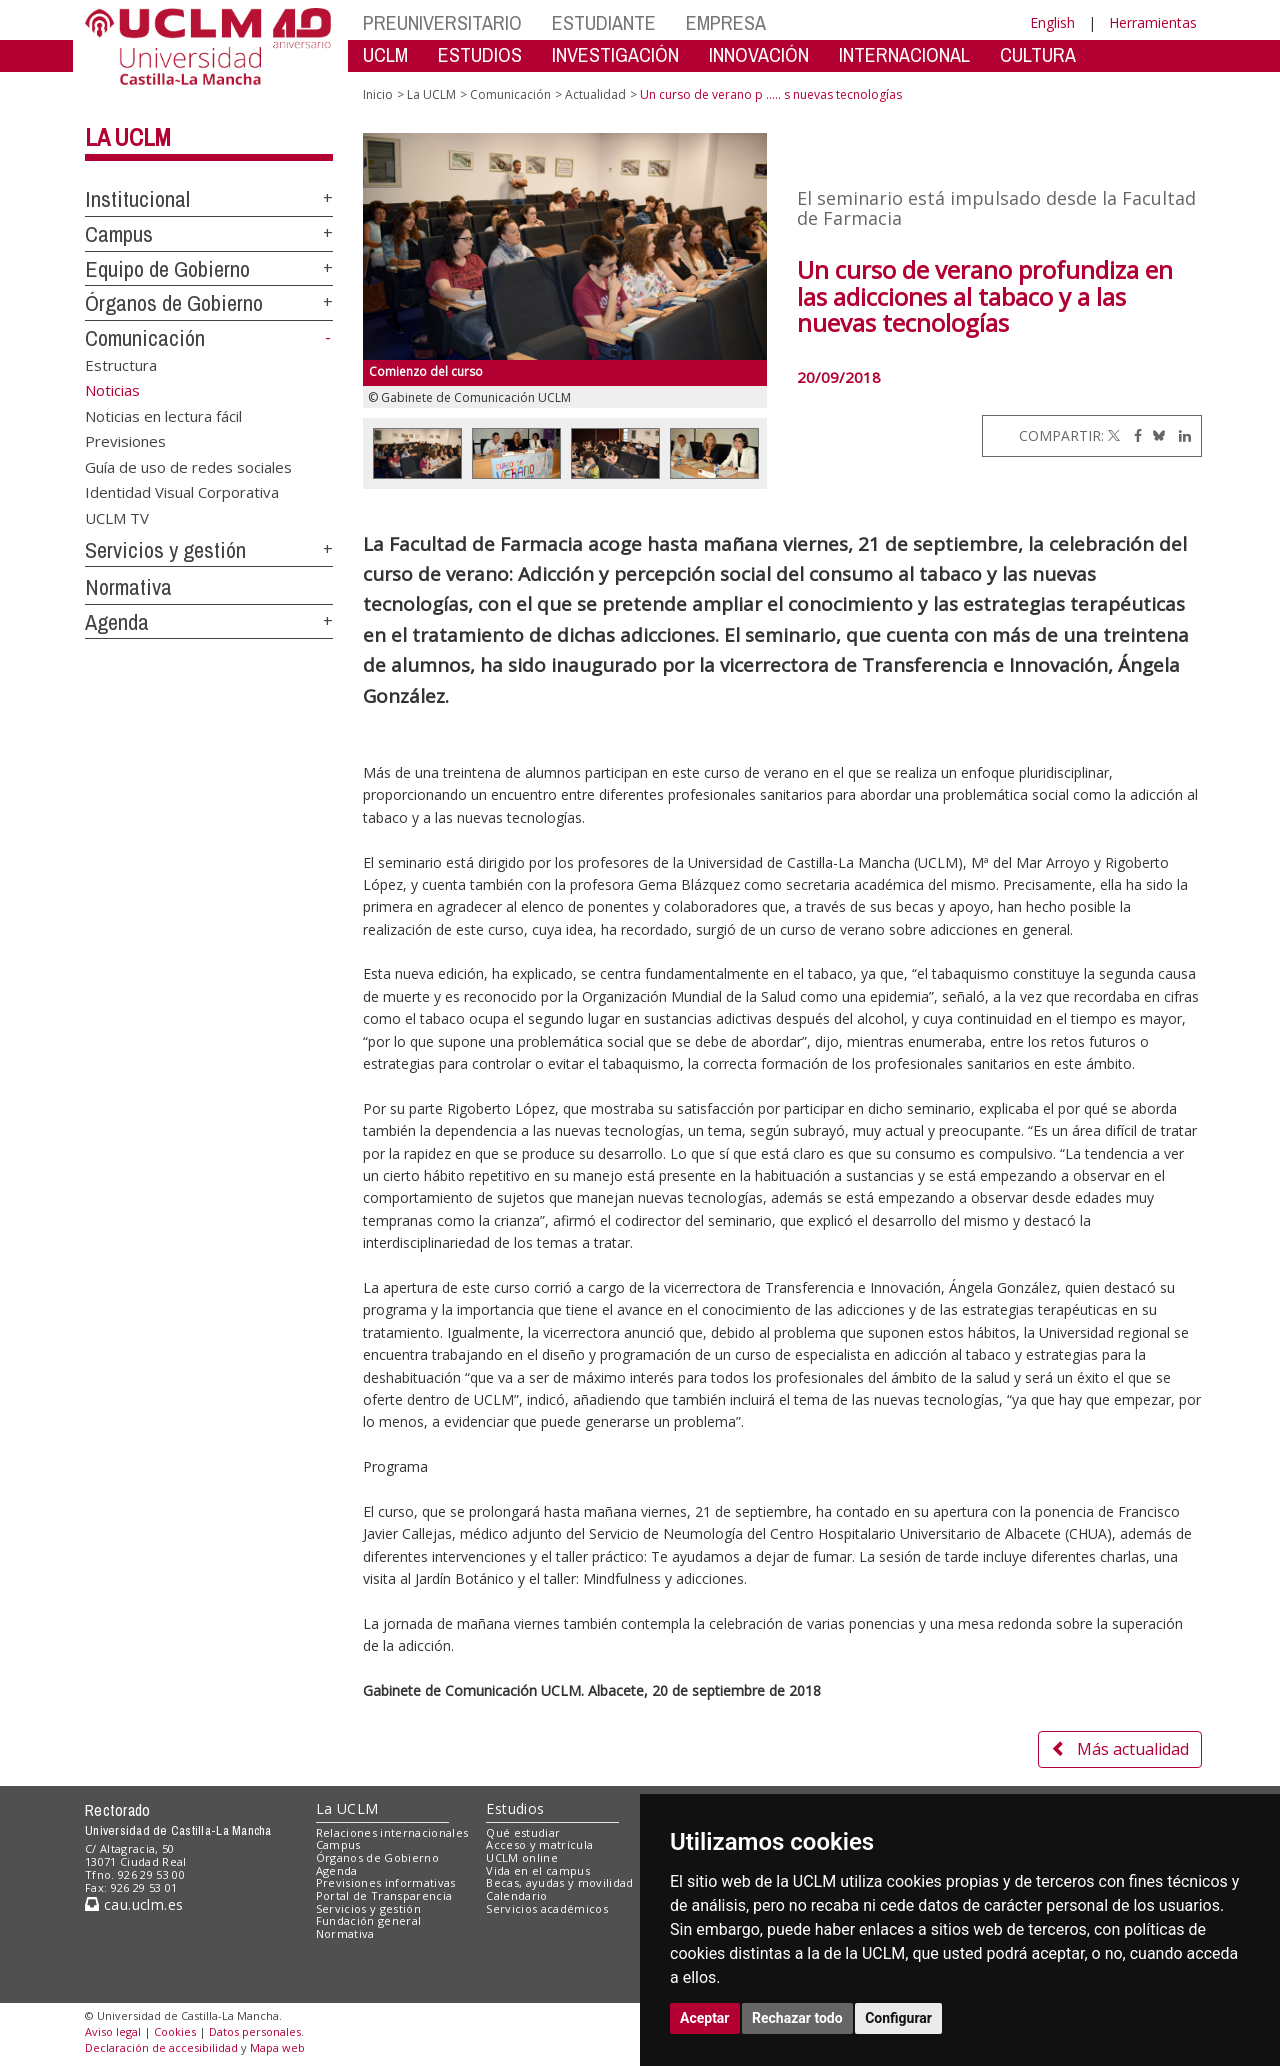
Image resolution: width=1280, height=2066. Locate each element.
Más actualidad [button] (1120, 1749)
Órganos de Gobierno (174, 303)
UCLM (385, 54)
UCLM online (522, 1857)
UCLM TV (117, 517)
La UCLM (128, 137)
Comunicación (145, 338)
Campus (119, 234)
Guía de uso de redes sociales (188, 466)
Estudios (515, 1808)
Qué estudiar (523, 1832)
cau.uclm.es (134, 1904)
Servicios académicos (547, 1908)
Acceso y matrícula (539, 1844)
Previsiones (125, 441)
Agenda (117, 622)
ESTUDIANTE (604, 22)
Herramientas (1153, 22)
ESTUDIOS (480, 54)
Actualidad (595, 94)
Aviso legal (113, 2031)
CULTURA (1038, 54)
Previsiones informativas (386, 1882)
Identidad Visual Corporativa (182, 492)
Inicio (378, 94)
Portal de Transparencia (384, 1895)
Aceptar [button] (705, 2018)
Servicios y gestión (165, 550)
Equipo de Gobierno (167, 269)
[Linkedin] (1180, 435)
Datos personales (255, 2031)
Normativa (128, 587)
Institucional (137, 199)
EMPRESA (726, 22)
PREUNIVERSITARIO (442, 22)
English (1052, 22)
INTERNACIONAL (904, 54)
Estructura (121, 365)
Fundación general (369, 1920)
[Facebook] (1133, 435)
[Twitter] (1114, 435)
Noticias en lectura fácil (163, 415)
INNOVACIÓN (759, 54)
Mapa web (277, 2047)
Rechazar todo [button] (797, 2018)
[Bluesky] (1155, 435)
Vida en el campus (538, 1870)
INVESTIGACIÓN (615, 54)
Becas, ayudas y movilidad (559, 1882)
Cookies (175, 2031)
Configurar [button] (898, 2018)
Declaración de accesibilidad (161, 2047)
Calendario (516, 1895)
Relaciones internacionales (392, 1832)
